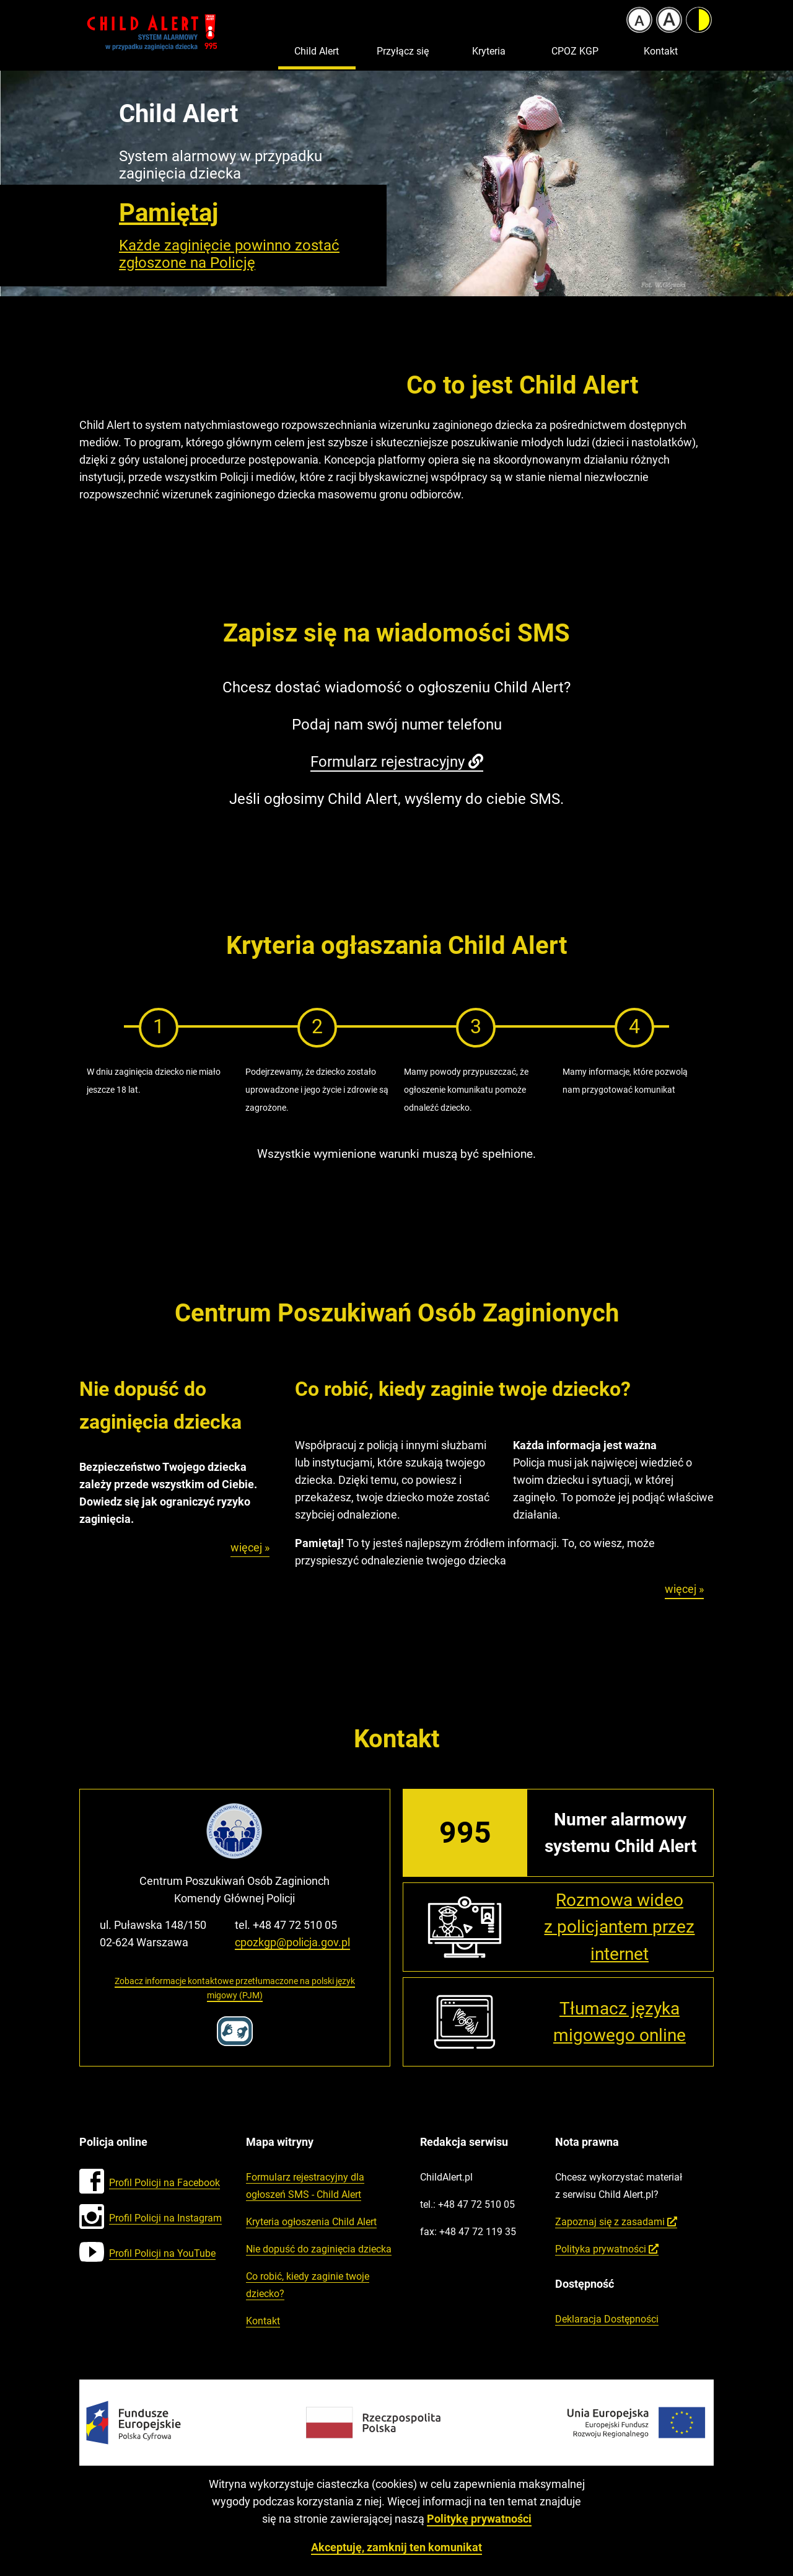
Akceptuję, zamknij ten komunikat (396, 2547)
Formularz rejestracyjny (396, 761)
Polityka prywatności (607, 2249)
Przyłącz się (403, 51)
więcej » (249, 1549)
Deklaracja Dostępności (607, 2319)
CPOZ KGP (574, 51)
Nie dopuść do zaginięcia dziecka (319, 2249)
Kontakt (661, 51)
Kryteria (489, 51)
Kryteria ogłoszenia (311, 2222)
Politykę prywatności (479, 2518)
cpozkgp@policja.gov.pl (292, 1942)
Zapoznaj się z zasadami (616, 2222)
